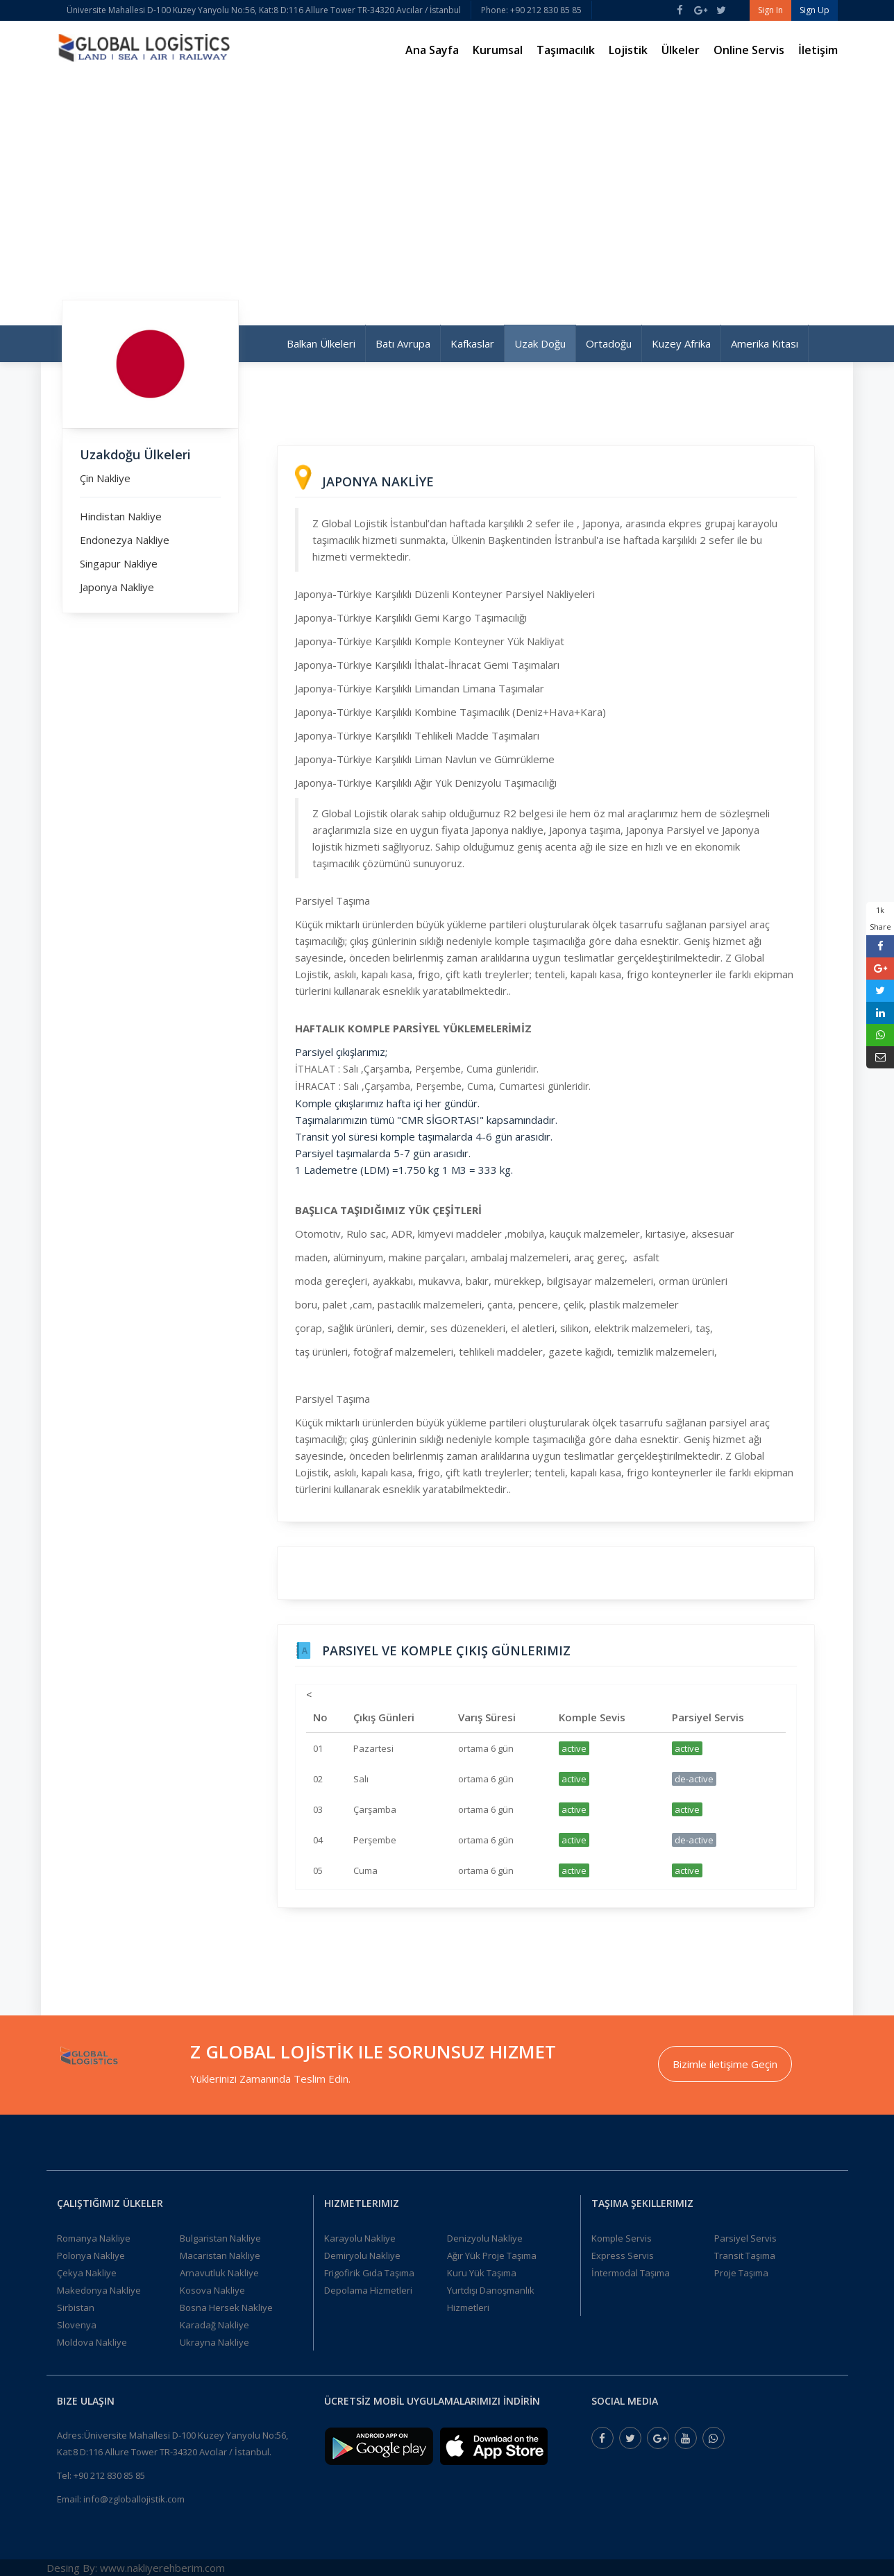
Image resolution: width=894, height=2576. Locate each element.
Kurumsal (498, 50)
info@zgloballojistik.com (134, 2499)
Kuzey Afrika (681, 343)
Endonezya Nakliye (124, 540)
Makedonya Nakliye (99, 2290)
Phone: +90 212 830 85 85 (531, 10)
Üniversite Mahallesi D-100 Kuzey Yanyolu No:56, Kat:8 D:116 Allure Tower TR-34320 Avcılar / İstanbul (264, 10)
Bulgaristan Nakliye (220, 2238)
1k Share (880, 918)
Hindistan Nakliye (121, 516)
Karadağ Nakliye (214, 2325)
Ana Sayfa (432, 50)
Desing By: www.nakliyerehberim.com (136, 2568)
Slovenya (76, 2325)
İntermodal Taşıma (630, 2273)
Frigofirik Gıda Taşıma (369, 2273)
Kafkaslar (472, 343)
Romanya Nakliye (93, 2238)
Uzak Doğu (540, 343)
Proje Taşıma (741, 2273)
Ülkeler (680, 50)
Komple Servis (621, 2238)
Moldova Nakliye (92, 2342)
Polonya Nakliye (91, 2255)
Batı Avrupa (403, 343)
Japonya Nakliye (117, 587)
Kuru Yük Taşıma (481, 2273)
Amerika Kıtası (764, 343)
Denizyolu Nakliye (485, 2238)
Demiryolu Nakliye (362, 2255)
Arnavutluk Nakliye (219, 2273)
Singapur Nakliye (119, 563)
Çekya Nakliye (87, 2273)
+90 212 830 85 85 (109, 2475)
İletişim (818, 50)
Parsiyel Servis (745, 2238)
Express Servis (622, 2255)
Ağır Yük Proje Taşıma (492, 2255)
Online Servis (749, 50)
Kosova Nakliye (212, 2290)
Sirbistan (75, 2307)
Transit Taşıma (744, 2255)
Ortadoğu (609, 343)
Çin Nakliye (105, 478)
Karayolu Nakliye (360, 2238)
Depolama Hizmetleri (368, 2290)
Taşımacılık (566, 50)
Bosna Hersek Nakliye (226, 2307)
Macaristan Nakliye (220, 2255)
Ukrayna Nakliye (214, 2342)
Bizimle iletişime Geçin (725, 2064)
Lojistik (628, 50)
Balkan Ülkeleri (321, 343)
